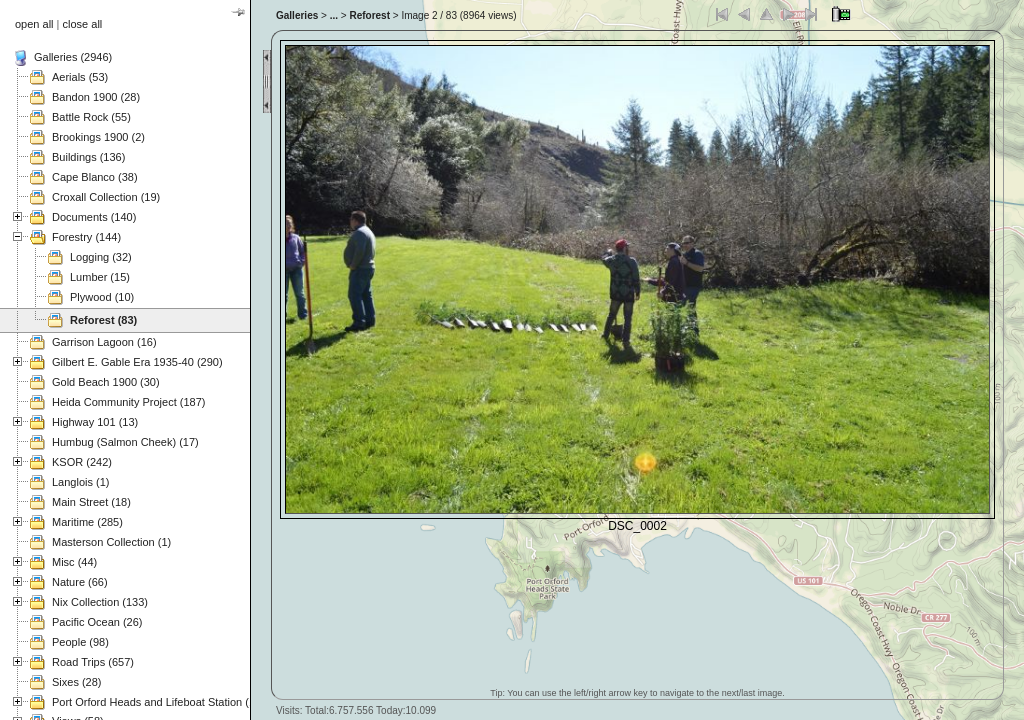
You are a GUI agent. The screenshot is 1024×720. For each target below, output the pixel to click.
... (334, 15)
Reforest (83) (103, 320)
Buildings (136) (88, 157)
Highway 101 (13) (95, 422)
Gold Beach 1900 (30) (106, 382)
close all (83, 24)
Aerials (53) (80, 77)
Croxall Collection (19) (106, 197)
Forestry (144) (86, 237)
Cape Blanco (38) (95, 177)
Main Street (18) (91, 502)
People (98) (80, 642)
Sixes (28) (77, 682)
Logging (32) (101, 257)
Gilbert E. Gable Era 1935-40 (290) (137, 362)
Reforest (369, 15)
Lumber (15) (100, 277)
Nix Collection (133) (100, 602)
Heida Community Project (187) (128, 402)
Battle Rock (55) (91, 117)
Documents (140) (94, 217)
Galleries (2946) (73, 57)
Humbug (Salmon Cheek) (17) (125, 442)
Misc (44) (74, 562)
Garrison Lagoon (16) (104, 342)
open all (34, 24)
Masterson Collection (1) (111, 542)
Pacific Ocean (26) (97, 622)
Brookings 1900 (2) (98, 137)
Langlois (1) (80, 482)
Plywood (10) (102, 297)
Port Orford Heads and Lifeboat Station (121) (161, 702)
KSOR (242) (82, 462)
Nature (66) (80, 582)
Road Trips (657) (93, 662)
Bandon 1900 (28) (96, 97)
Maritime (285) (87, 522)
